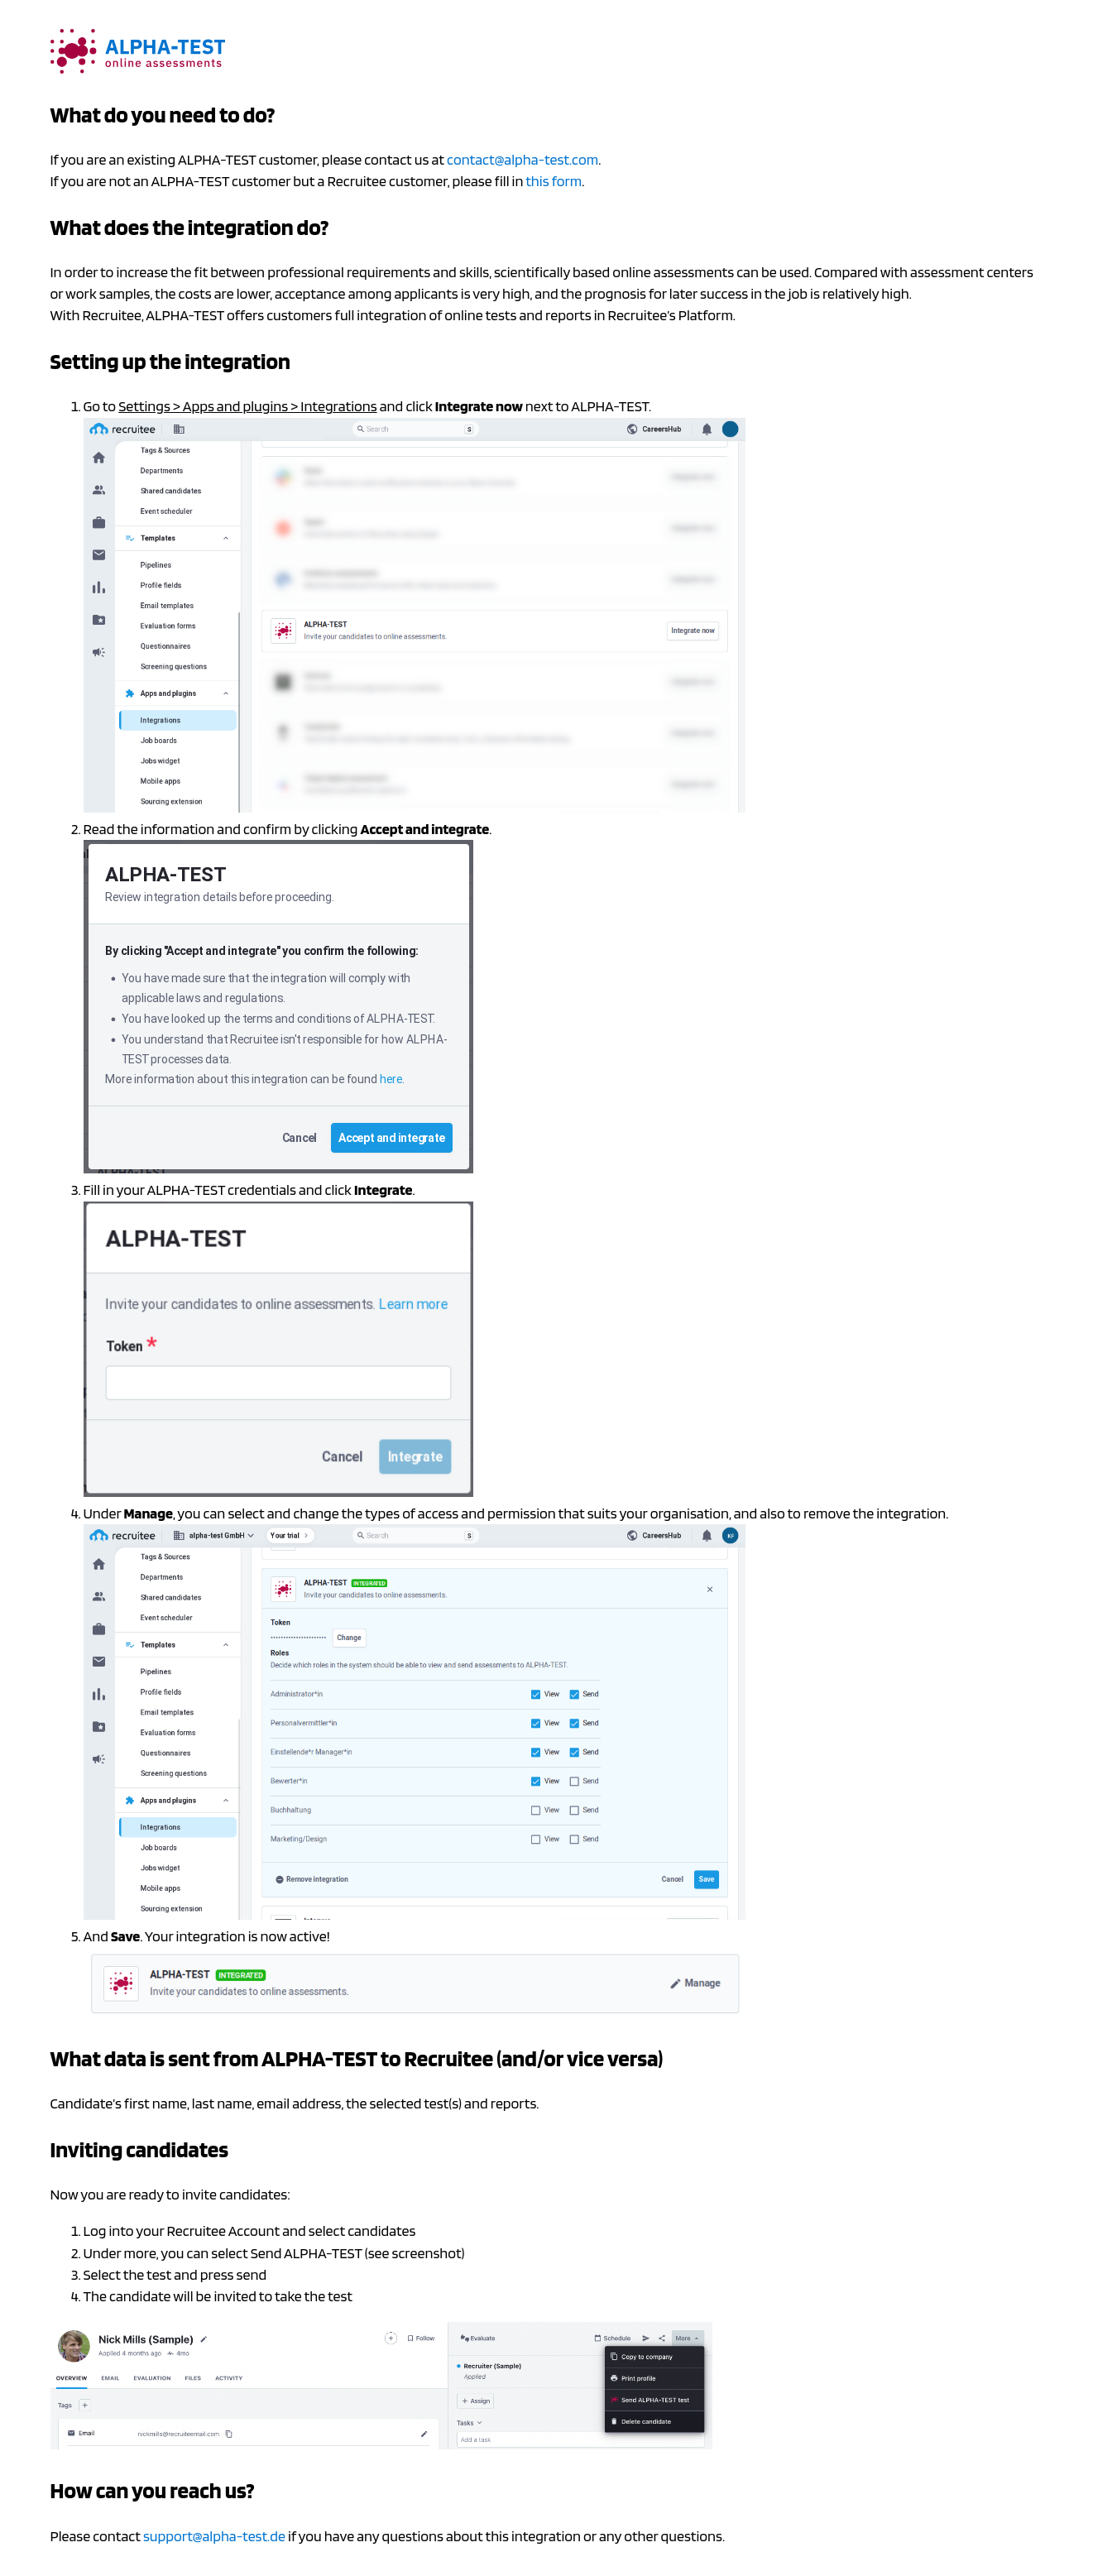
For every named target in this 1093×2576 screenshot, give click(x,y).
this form (553, 180)
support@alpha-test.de (214, 2536)
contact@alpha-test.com (522, 159)
